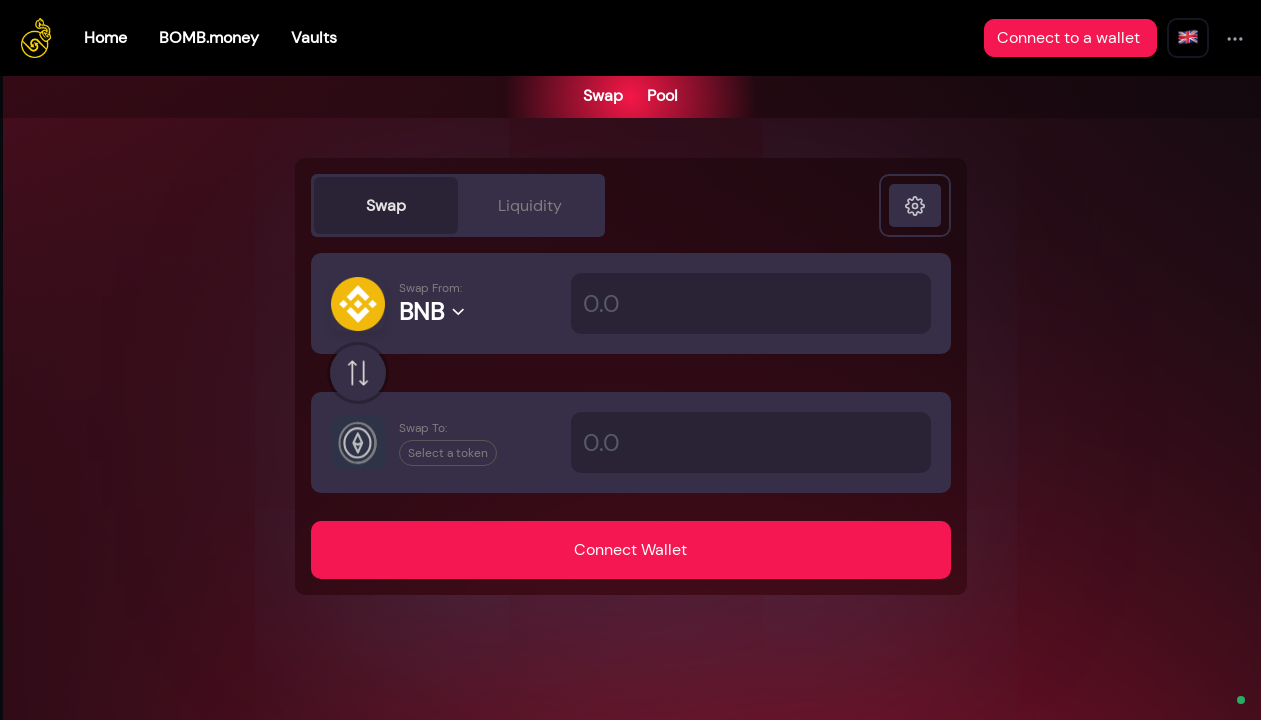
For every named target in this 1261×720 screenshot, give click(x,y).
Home (105, 37)
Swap (603, 95)
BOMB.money (209, 37)
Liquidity (530, 205)
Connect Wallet (630, 549)
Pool (662, 95)
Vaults (314, 37)
